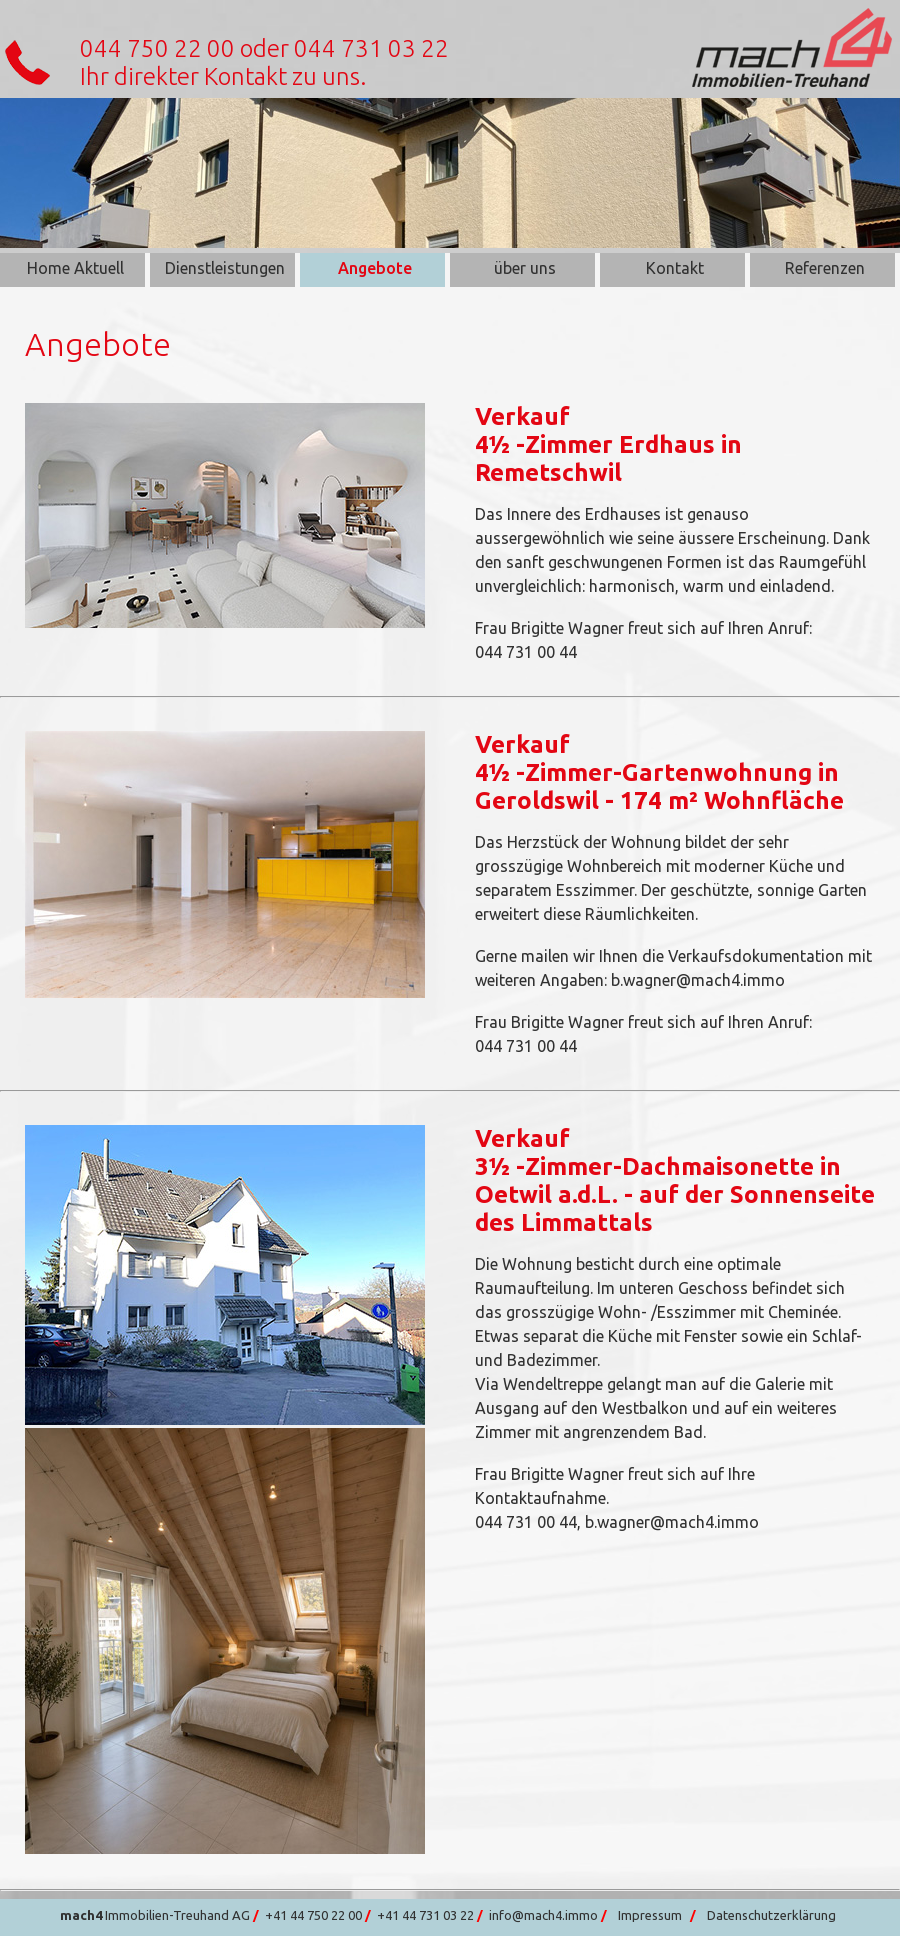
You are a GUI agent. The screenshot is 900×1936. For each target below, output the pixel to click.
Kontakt (675, 268)
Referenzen (825, 268)
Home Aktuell (75, 268)
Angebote (375, 268)
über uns (525, 268)
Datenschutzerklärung (771, 1915)
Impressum (650, 1915)
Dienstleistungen (225, 268)
